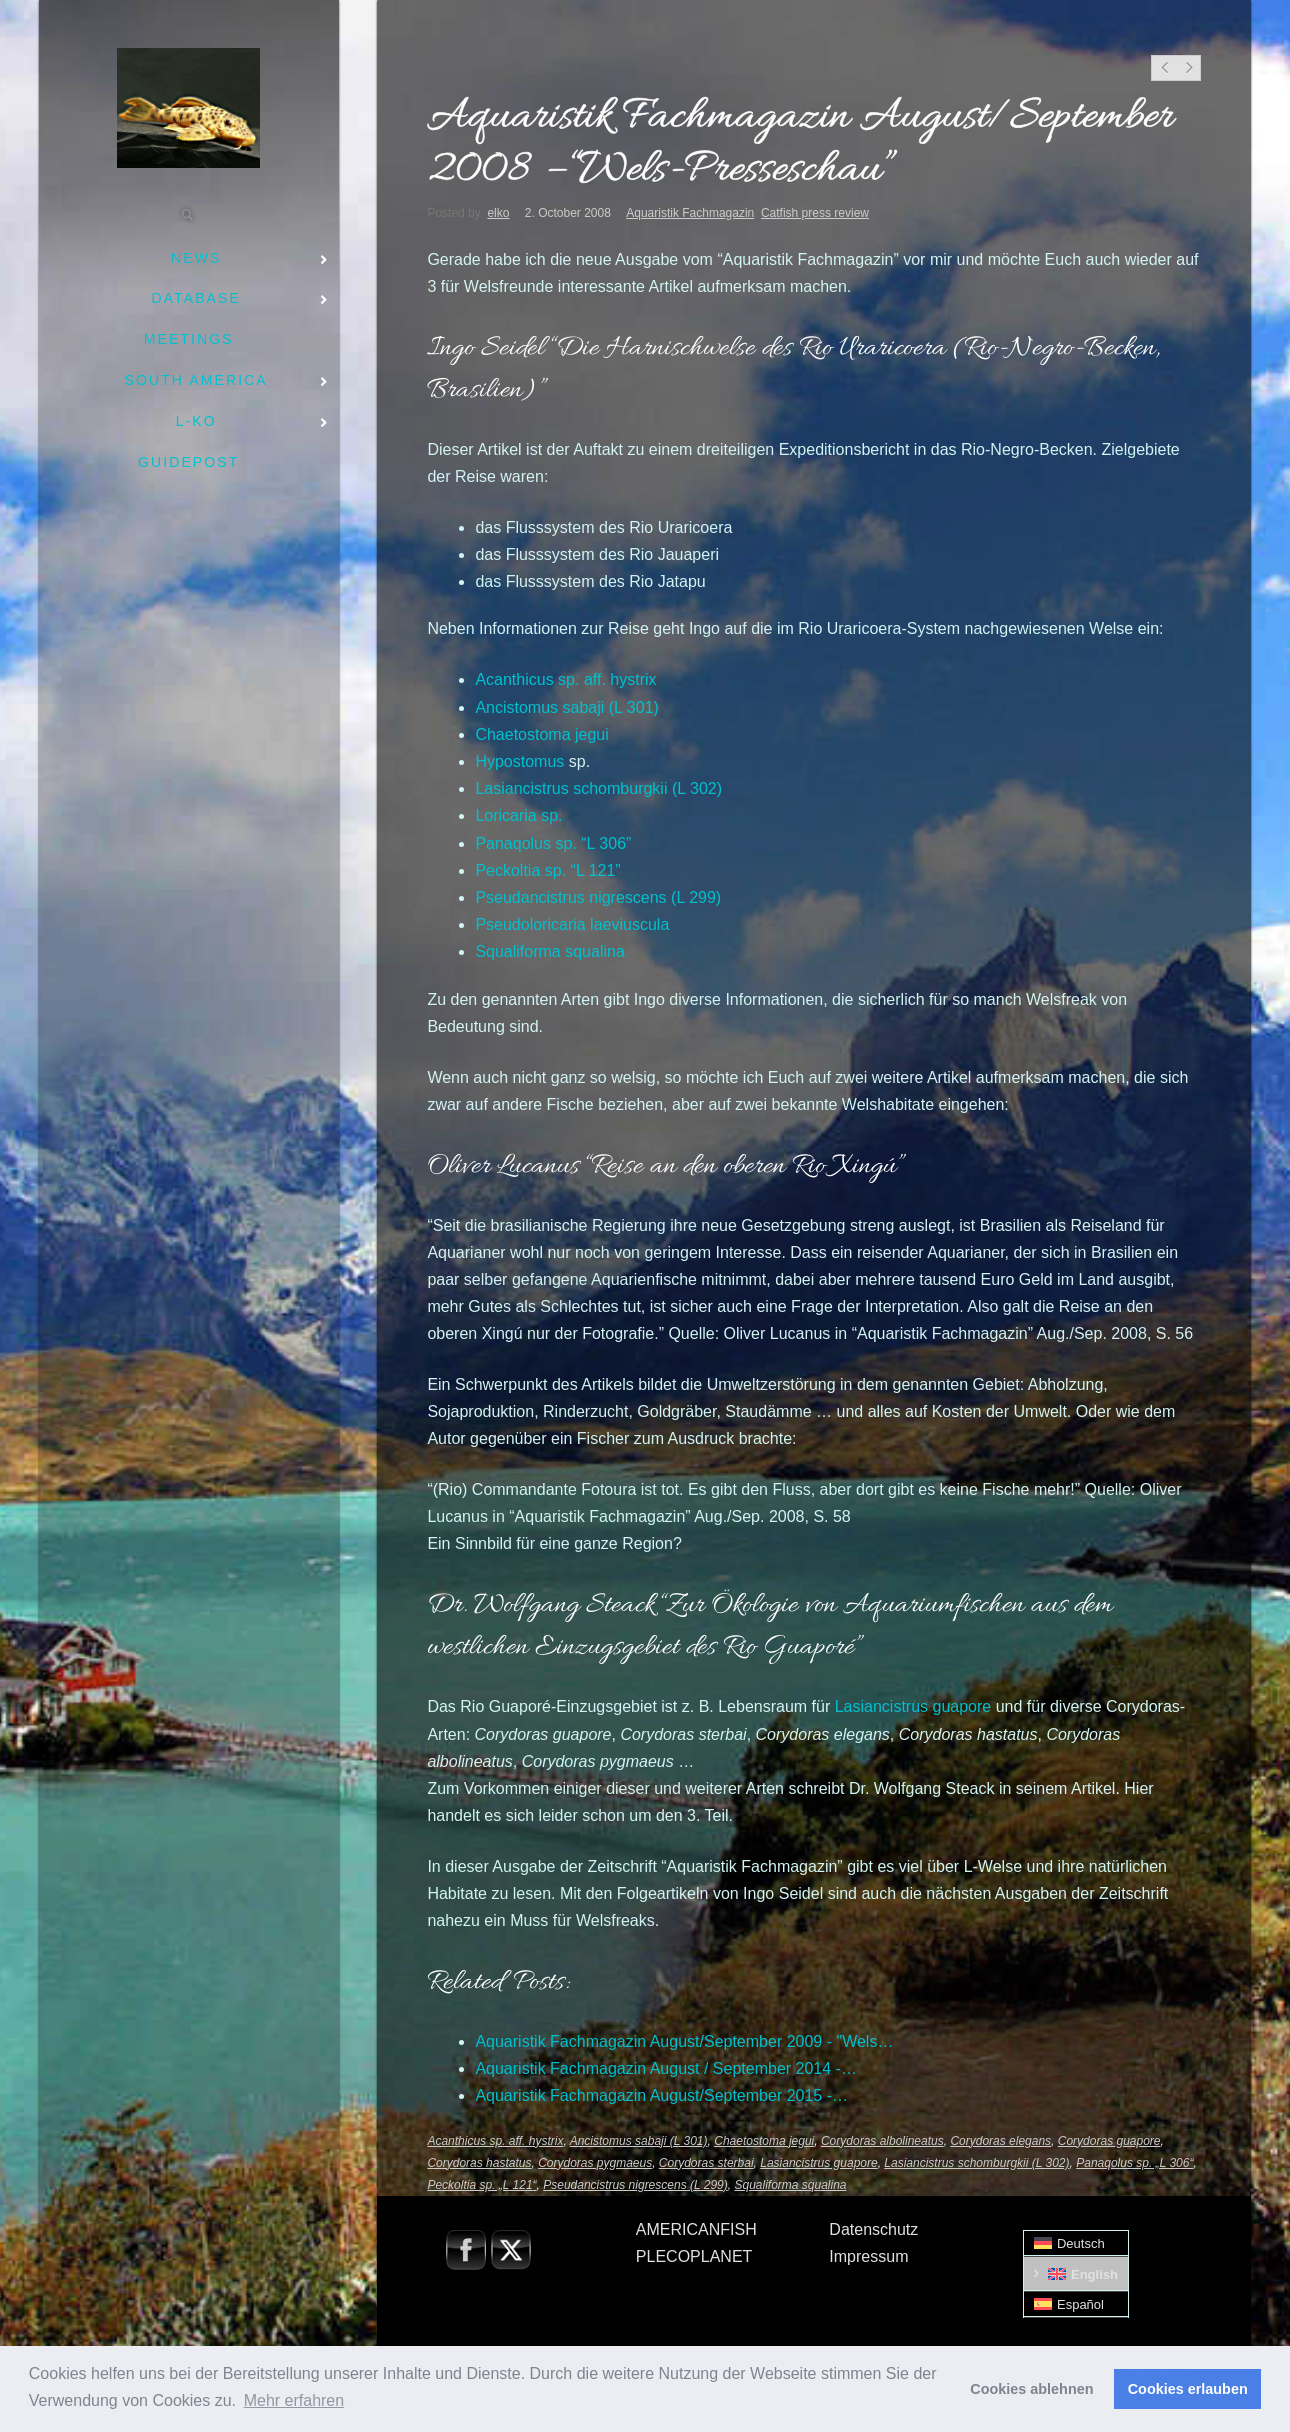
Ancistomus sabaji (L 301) (639, 2141)
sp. (518, 815)
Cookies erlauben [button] (1188, 2389)
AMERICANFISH (696, 2229)
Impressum (868, 2256)
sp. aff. (565, 679)
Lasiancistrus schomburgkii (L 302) (976, 2163)
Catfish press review (815, 213)
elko (498, 213)
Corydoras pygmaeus (595, 2163)
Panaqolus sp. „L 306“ (1134, 2163)
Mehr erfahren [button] (294, 2400)
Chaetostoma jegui (764, 2141)
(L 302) (598, 788)
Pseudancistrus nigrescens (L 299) (635, 2185)
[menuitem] (1076, 2243)
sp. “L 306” (553, 843)
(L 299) (598, 897)
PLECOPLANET (694, 2256)
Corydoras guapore (1109, 2141)
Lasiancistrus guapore (818, 2163)
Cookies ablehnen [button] (1031, 2389)
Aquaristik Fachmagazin (690, 213)
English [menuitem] (1094, 2274)
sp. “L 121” (547, 870)
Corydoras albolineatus (882, 2141)
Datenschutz (873, 2229)
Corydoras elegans (1000, 2141)
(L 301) (567, 707)
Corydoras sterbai (706, 2163)
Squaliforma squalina (790, 2185)
